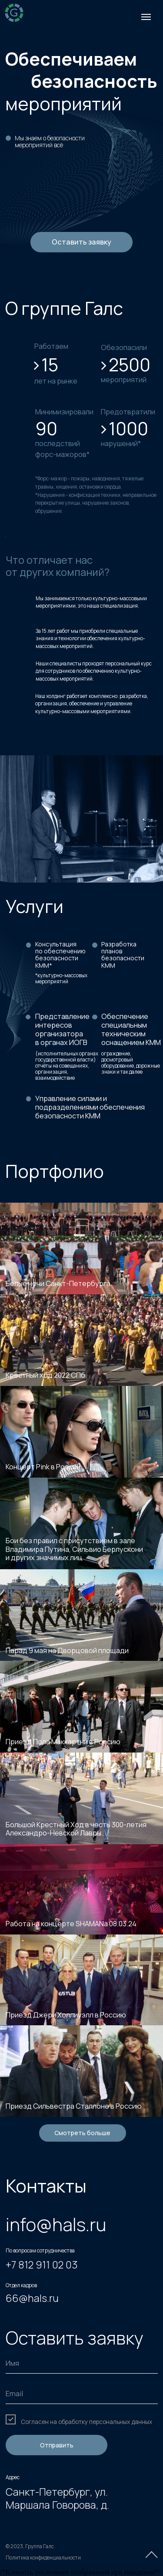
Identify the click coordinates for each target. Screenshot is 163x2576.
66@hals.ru (32, 2298)
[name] (82, 2363)
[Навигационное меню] (146, 17)
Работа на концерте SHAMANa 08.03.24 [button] (71, 1923)
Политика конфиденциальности (43, 2557)
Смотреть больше (82, 2133)
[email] (82, 2394)
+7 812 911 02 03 (42, 2265)
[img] (14, 13)
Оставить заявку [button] (81, 242)
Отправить (56, 2445)
